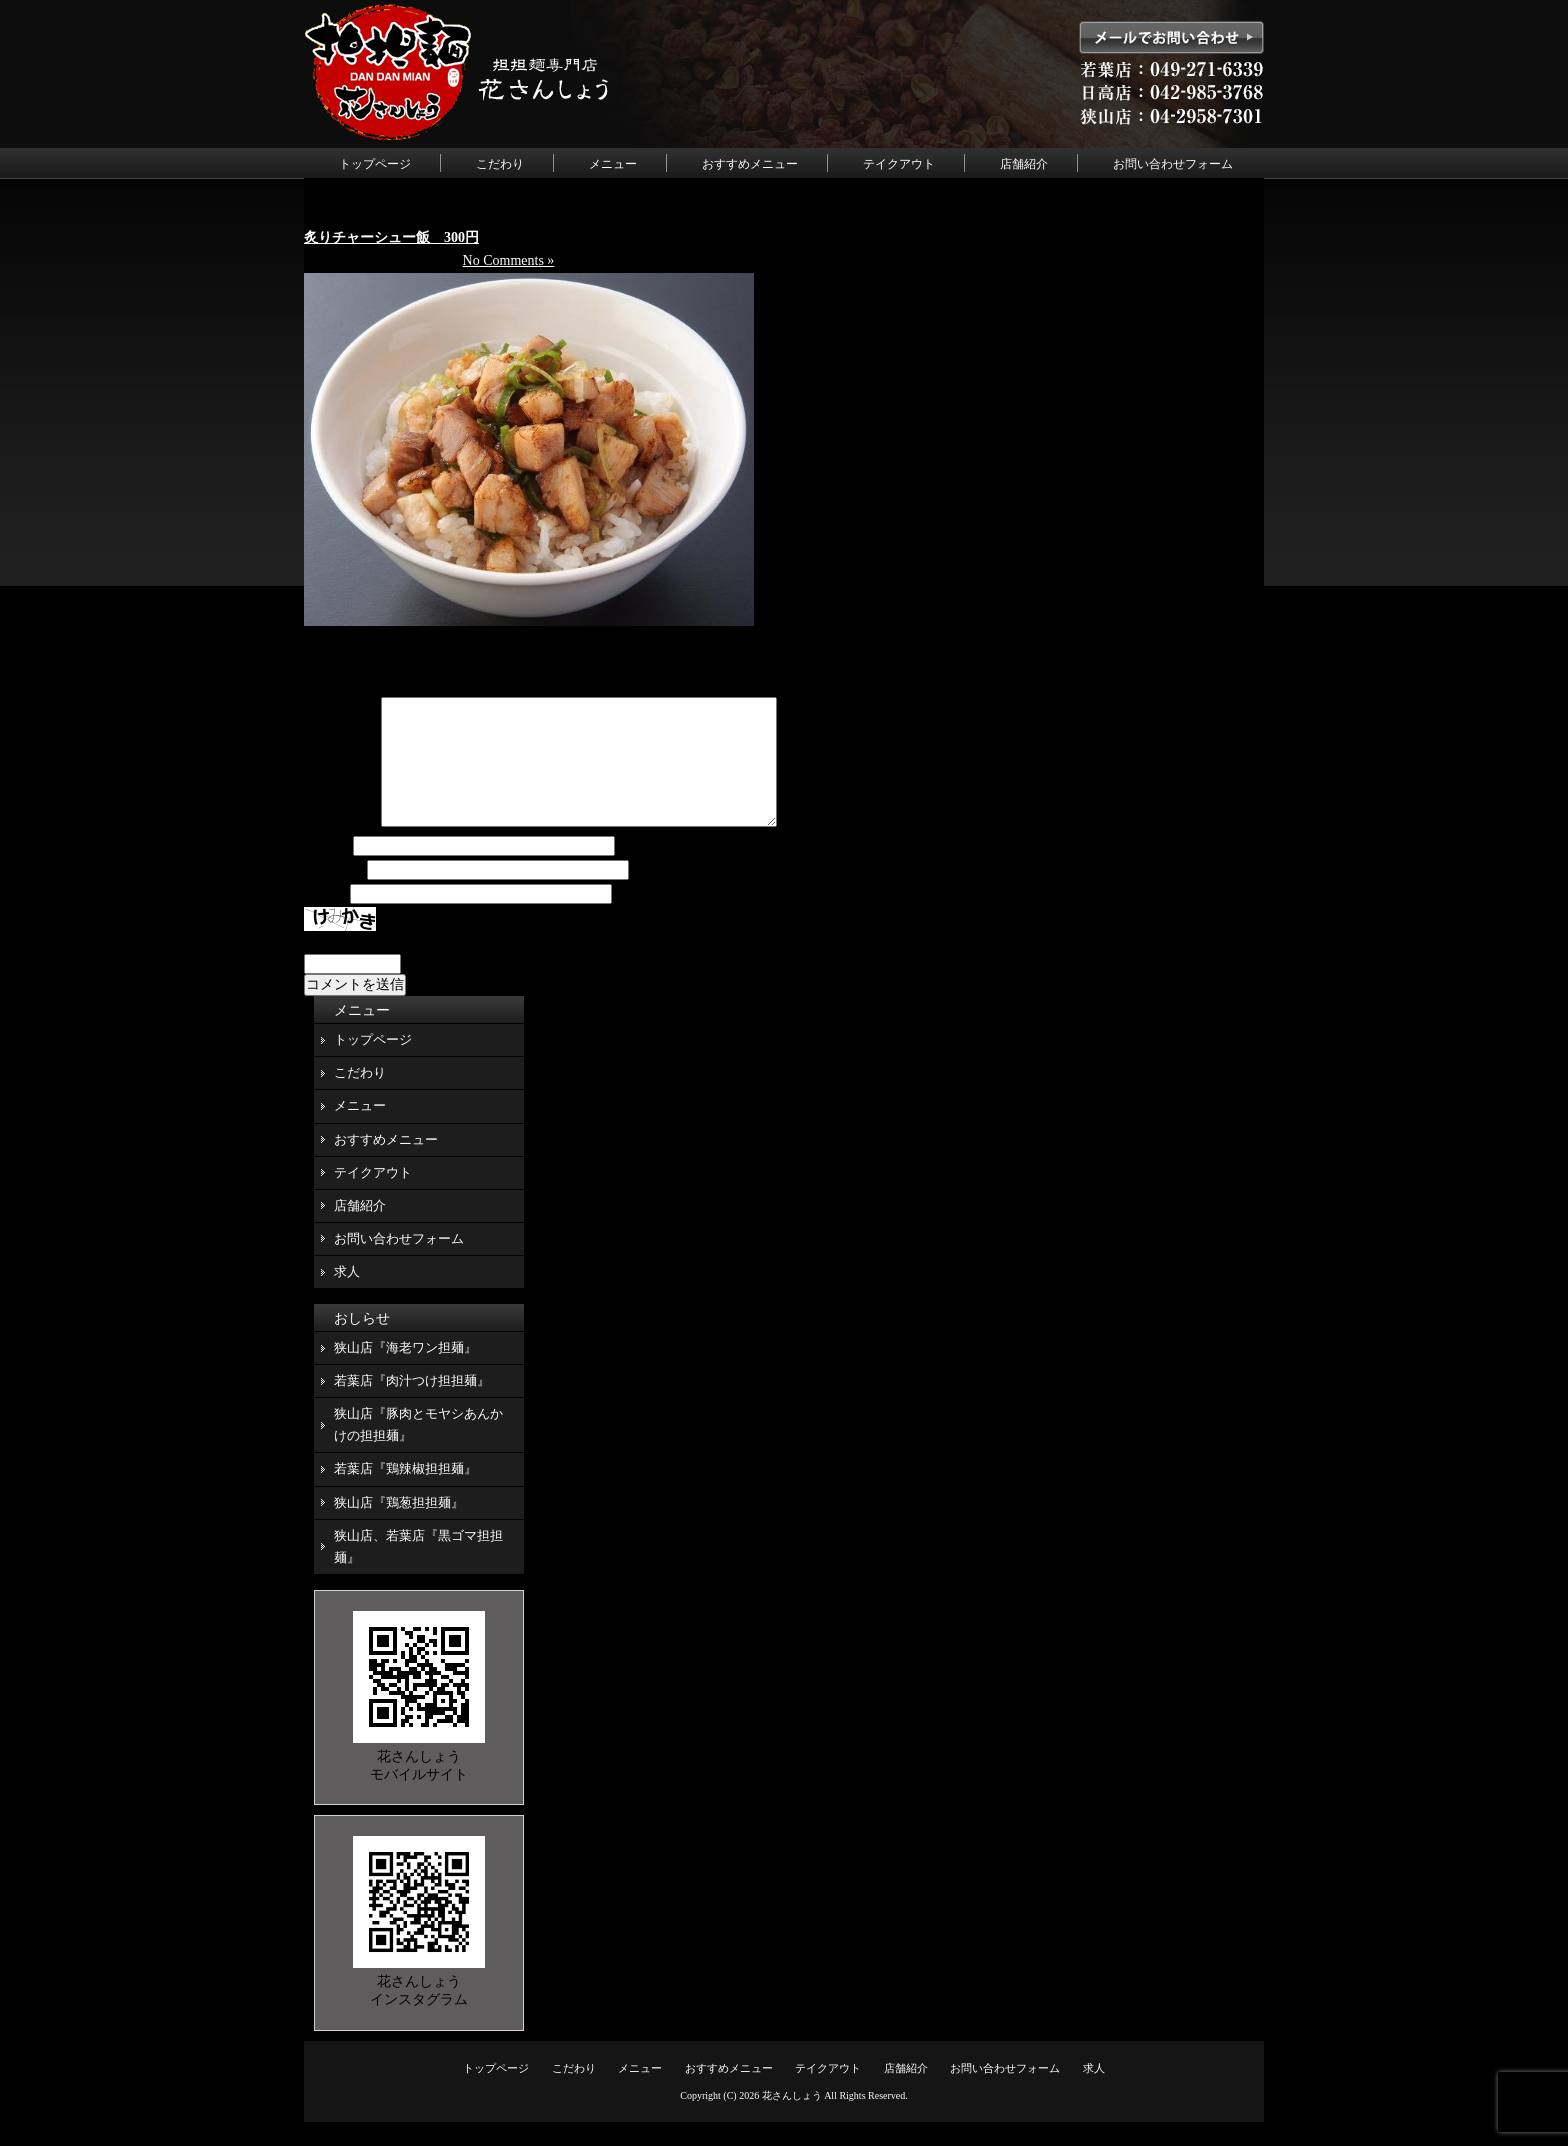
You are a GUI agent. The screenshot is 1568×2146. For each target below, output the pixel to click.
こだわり (500, 164)
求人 (347, 1295)
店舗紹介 (1024, 164)
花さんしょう (792, 2119)
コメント (341, 846)
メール (334, 894)
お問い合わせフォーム (1173, 164)
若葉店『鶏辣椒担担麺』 (405, 1492)
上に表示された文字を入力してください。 (437, 966)
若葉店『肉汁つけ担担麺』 (412, 1404)
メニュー (613, 164)
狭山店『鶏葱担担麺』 (399, 1526)
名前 (327, 870)
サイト (325, 918)
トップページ (375, 164)
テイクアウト (899, 164)
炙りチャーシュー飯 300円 (391, 237)
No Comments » (509, 260)
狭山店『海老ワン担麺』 (405, 1371)
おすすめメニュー (750, 164)
